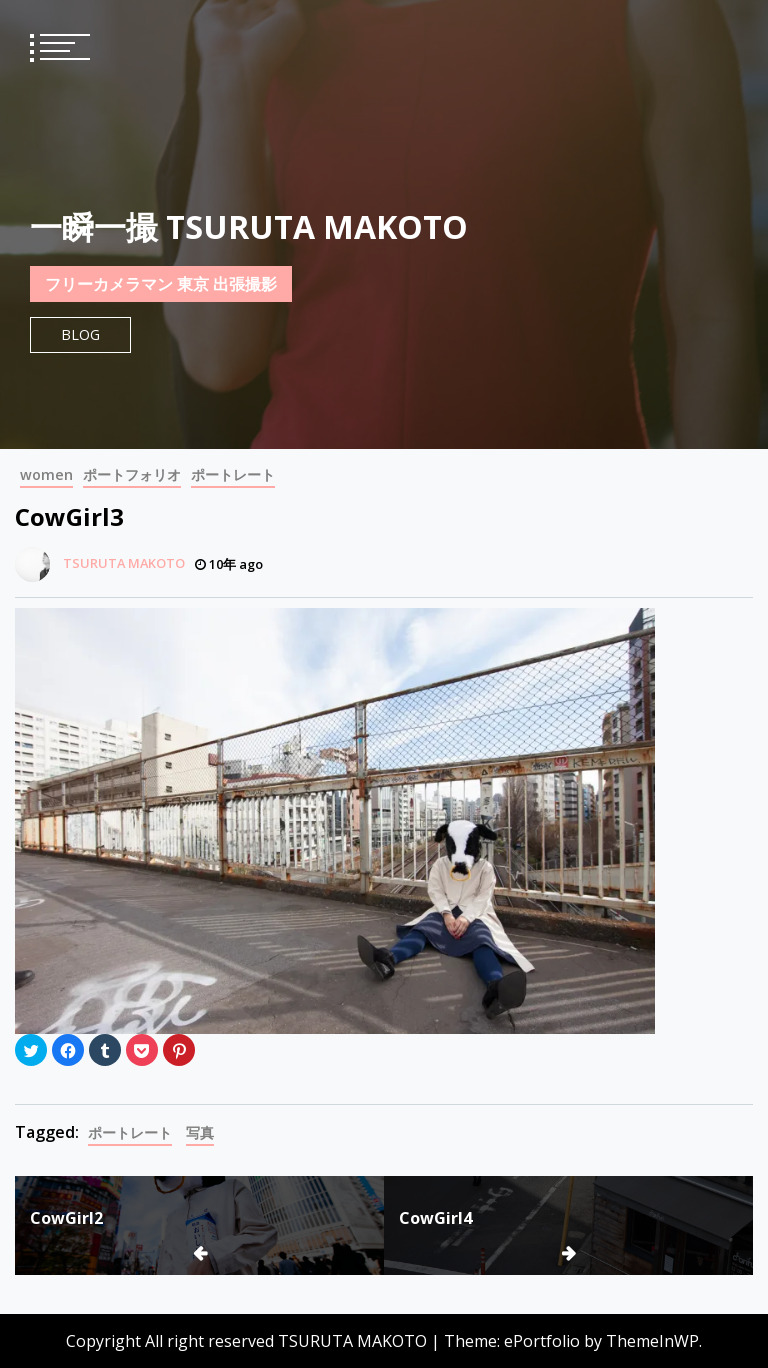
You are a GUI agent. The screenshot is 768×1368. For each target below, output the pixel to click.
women (46, 474)
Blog (80, 334)
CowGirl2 (66, 1218)
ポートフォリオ (132, 474)
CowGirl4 (435, 1218)
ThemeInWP (652, 1341)
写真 (200, 1132)
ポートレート (233, 474)
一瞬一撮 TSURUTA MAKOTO (249, 226)
